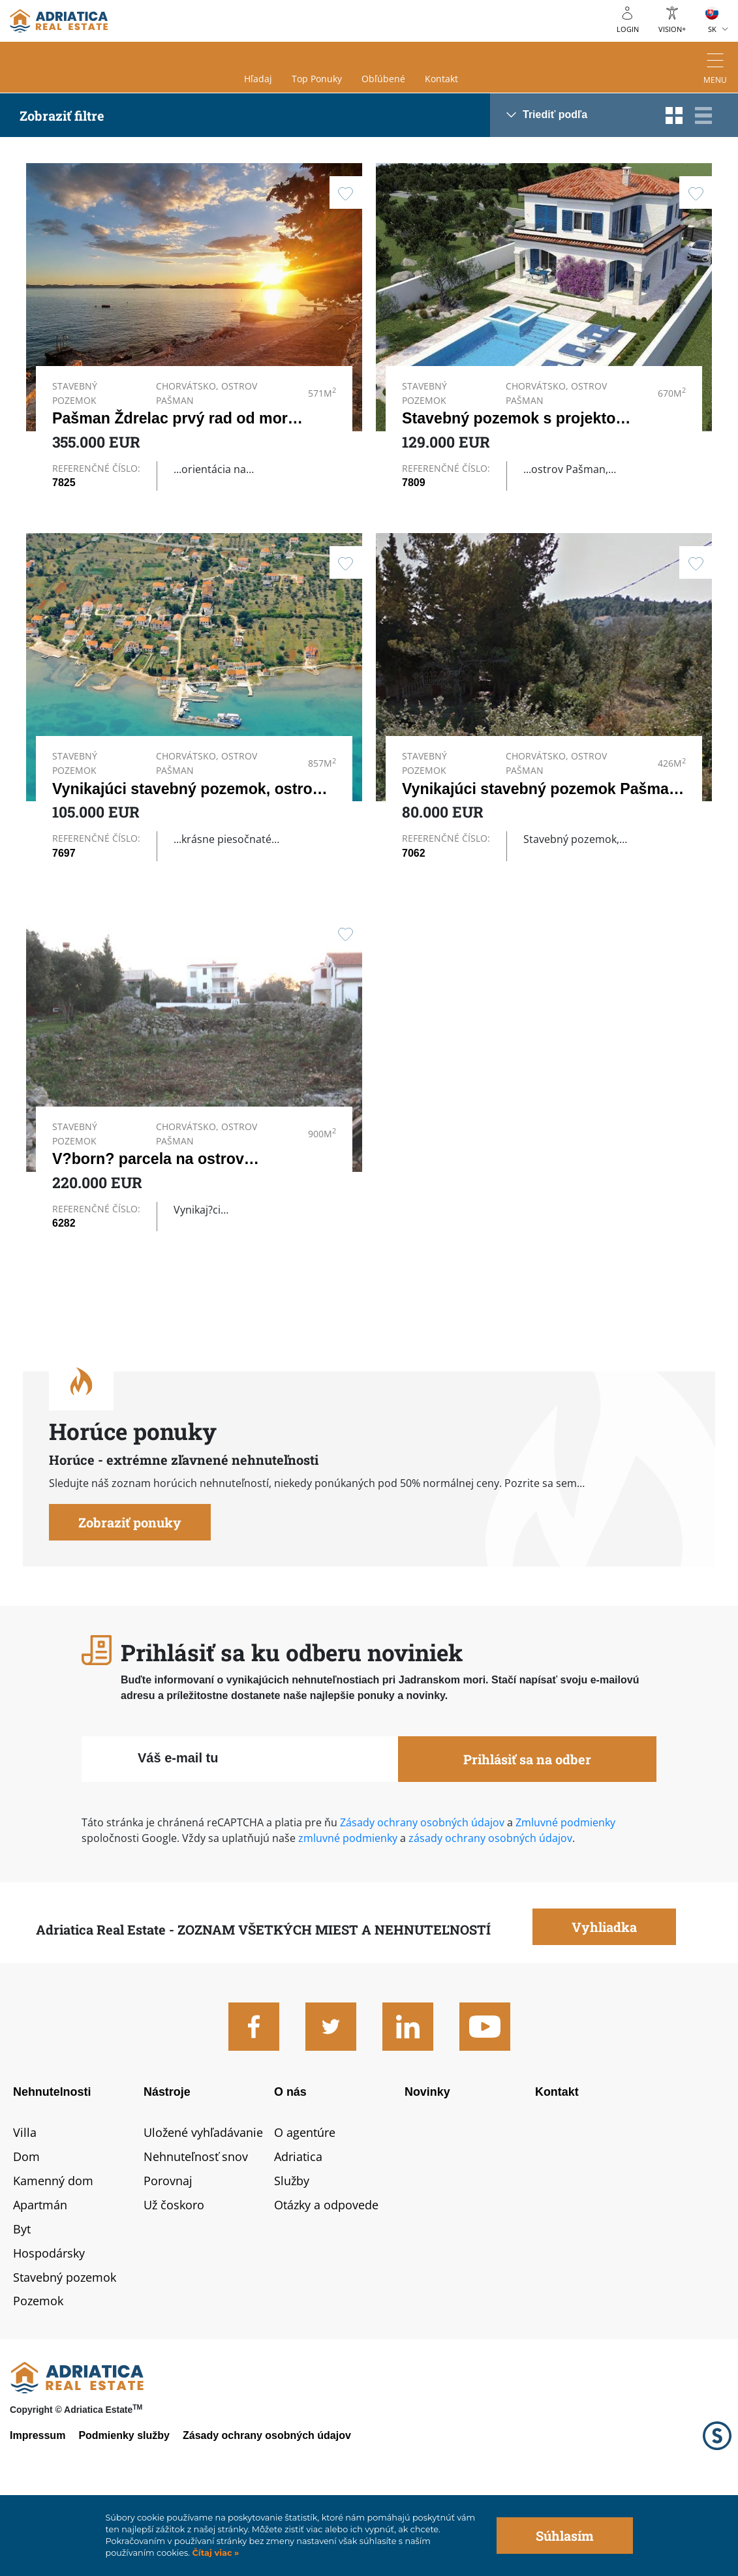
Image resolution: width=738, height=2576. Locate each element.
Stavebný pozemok (64, 2344)
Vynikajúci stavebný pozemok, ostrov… (194, 800)
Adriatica (298, 2223)
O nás (290, 2159)
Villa (25, 2199)
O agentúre (304, 2199)
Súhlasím (565, 2535)
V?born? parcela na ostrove (152, 1198)
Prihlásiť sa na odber (527, 1826)
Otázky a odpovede (326, 2272)
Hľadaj (258, 78)
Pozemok (38, 2368)
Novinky (427, 2159)
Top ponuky (317, 78)
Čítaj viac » (214, 2553)
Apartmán (40, 2272)
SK (712, 29)
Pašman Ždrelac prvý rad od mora (174, 418)
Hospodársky (49, 2320)
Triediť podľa (555, 114)
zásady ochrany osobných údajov (490, 1906)
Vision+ (672, 29)
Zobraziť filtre (62, 115)
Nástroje (167, 2159)
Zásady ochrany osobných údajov (422, 1890)
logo (59, 21)
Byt (22, 2296)
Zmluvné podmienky (565, 1890)
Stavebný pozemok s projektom (515, 418)
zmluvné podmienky (346, 1906)
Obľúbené (383, 78)
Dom (26, 2223)
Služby (291, 2248)
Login (628, 29)
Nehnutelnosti (52, 2159)
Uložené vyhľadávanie (203, 2199)
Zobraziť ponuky (129, 1590)
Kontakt (441, 78)
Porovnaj (168, 2248)
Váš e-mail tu (178, 1825)
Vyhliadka (604, 1994)
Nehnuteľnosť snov (196, 2223)
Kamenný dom (53, 2248)
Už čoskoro (174, 2272)
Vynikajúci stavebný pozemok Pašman (540, 800)
